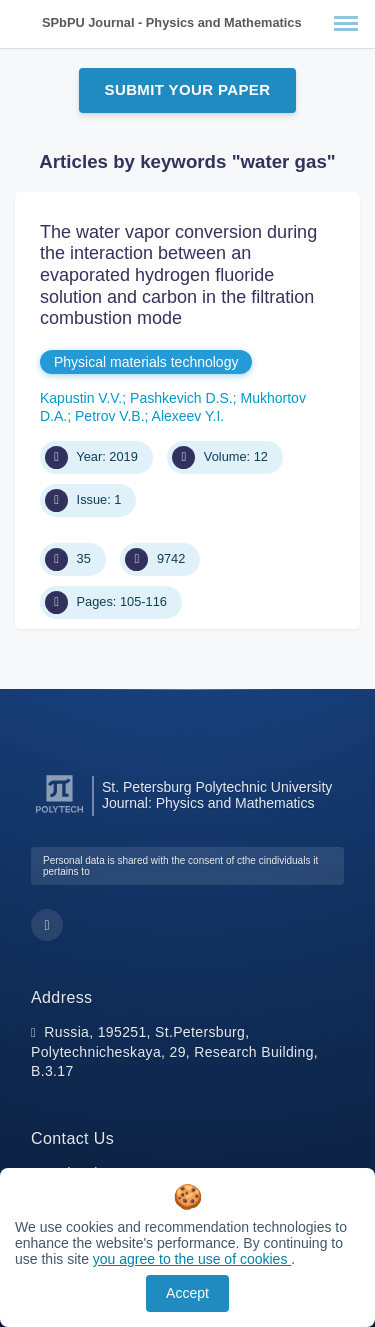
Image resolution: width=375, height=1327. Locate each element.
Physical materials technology (146, 362)
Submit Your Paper (188, 89)
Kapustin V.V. (81, 398)
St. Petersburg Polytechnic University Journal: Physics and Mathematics (217, 795)
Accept (187, 1293)
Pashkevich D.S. (181, 398)
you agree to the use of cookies (192, 1259)
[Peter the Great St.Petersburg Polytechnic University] (59, 813)
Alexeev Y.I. (188, 416)
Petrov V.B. (110, 416)
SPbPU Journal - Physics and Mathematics (172, 22)
